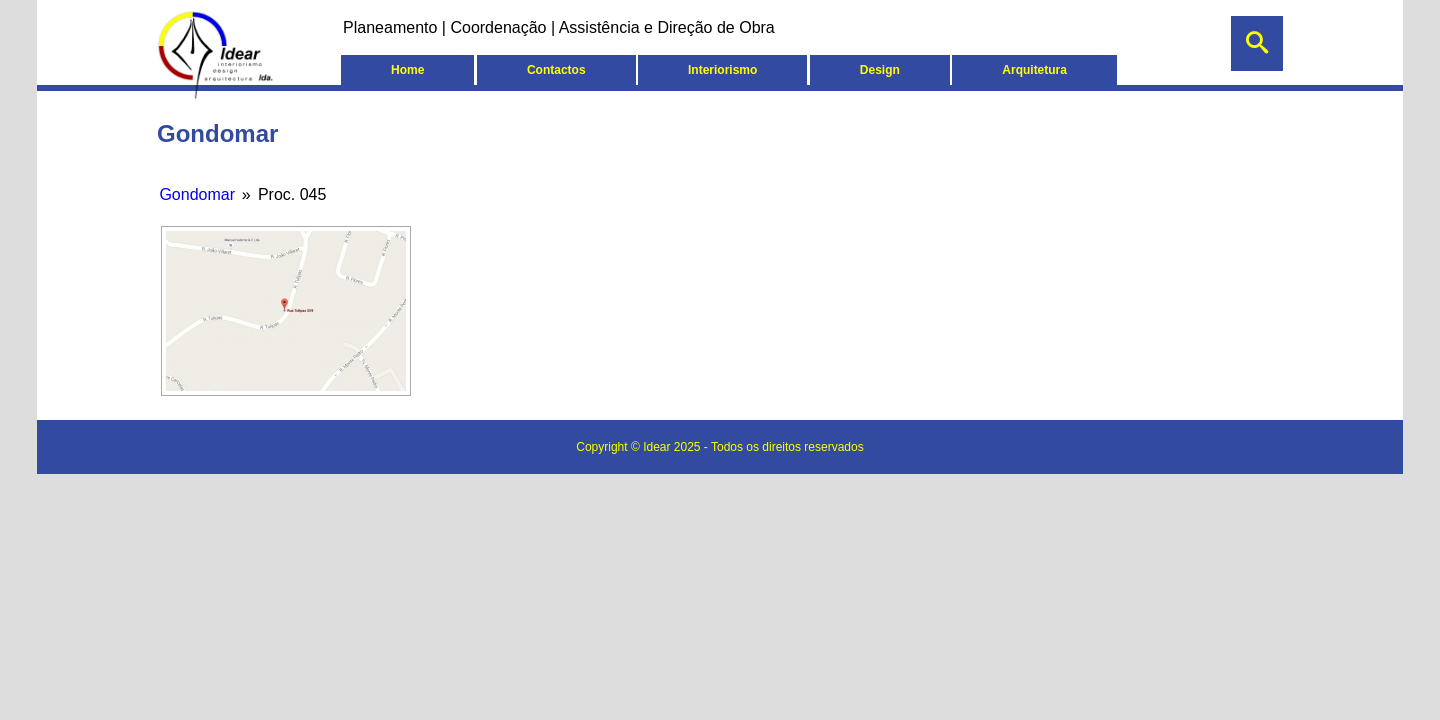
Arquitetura (1034, 70)
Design (880, 70)
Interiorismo (722, 70)
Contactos (556, 70)
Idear (658, 447)
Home (407, 70)
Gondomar (197, 194)
